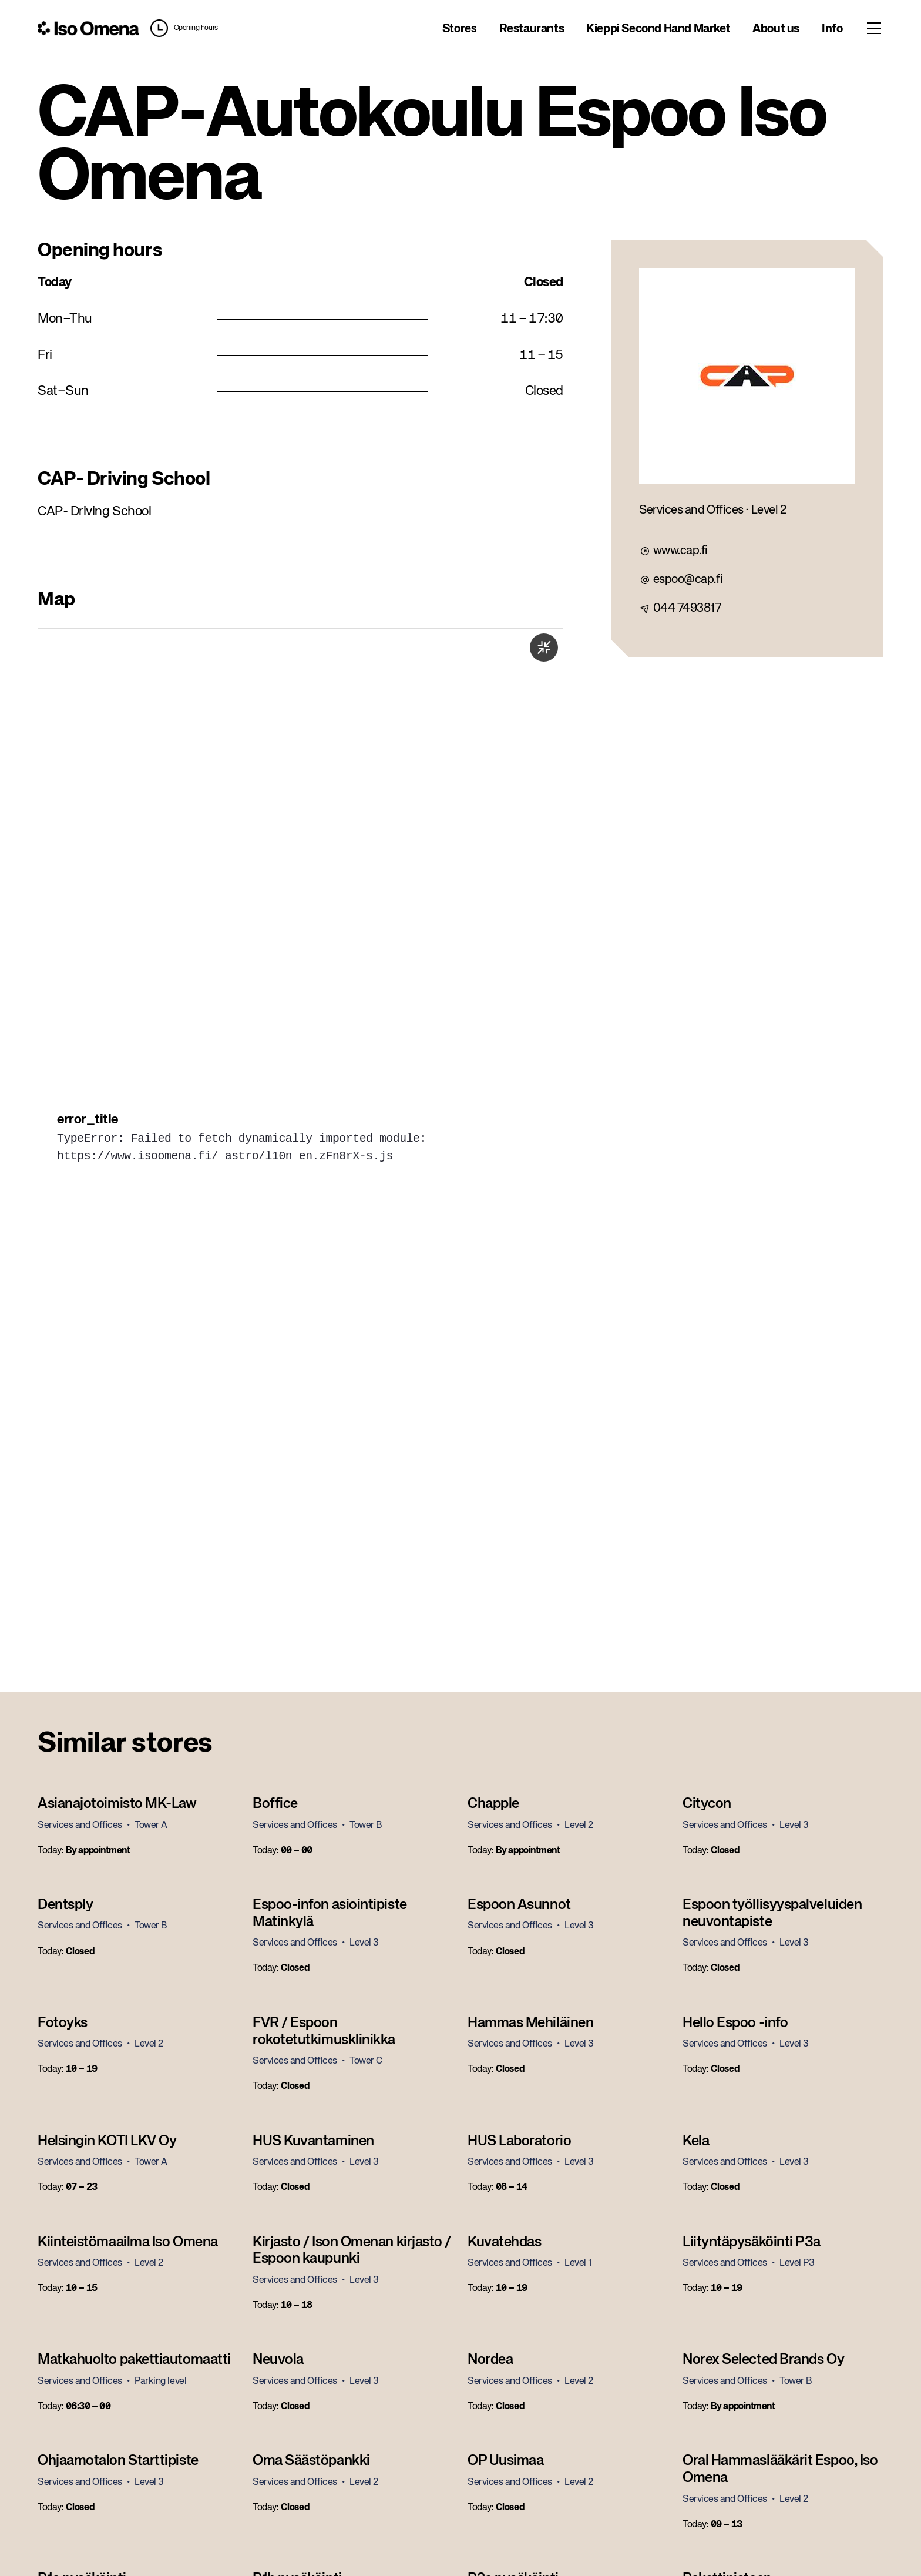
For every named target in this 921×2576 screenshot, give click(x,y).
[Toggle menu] (874, 28)
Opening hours (196, 28)
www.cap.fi (680, 551)
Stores (459, 29)
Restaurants (531, 29)
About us (775, 29)
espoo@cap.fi (688, 579)
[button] (181, 28)
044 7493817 (687, 608)
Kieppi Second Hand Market (658, 29)
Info (832, 29)
